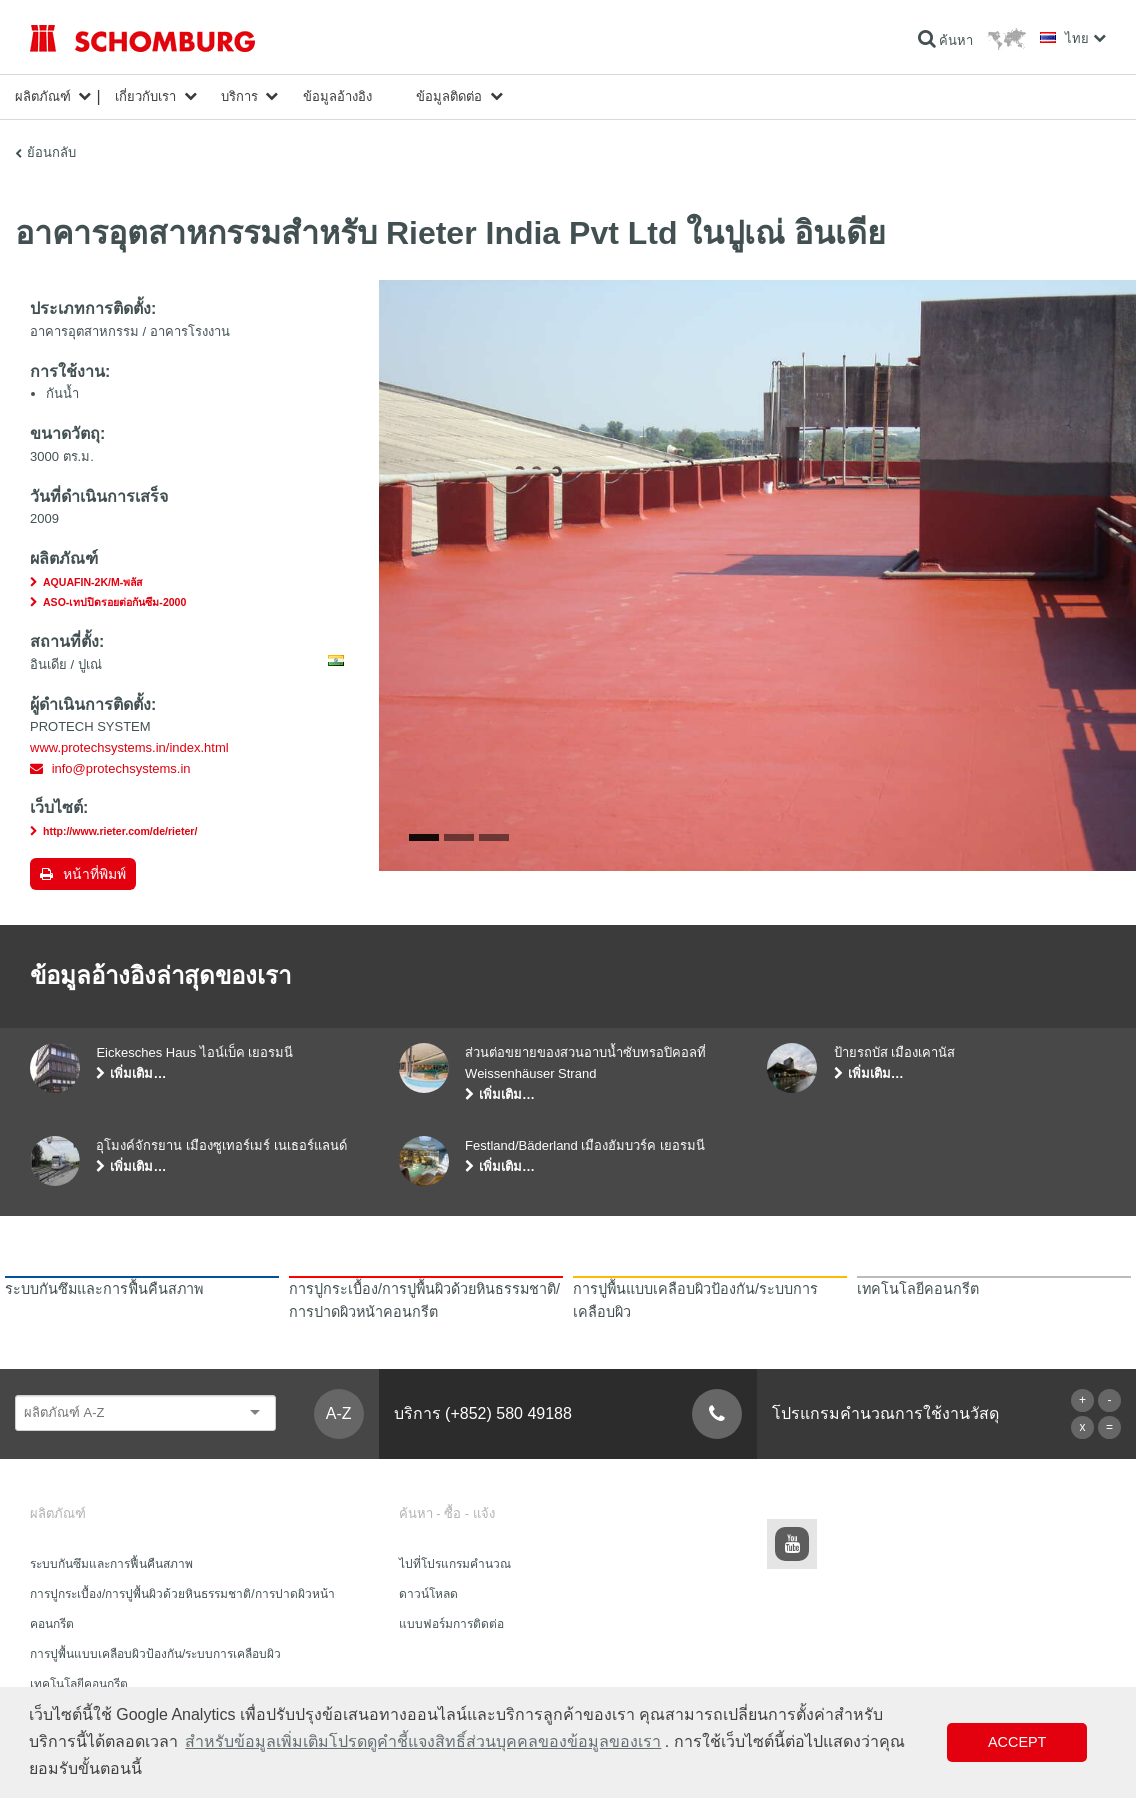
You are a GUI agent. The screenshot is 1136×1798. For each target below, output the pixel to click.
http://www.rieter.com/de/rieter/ (120, 831)
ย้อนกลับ (51, 152)
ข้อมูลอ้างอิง (337, 96)
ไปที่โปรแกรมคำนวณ (455, 1564)
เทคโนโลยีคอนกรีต (79, 1684)
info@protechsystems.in (121, 768)
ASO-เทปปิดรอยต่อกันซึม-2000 (114, 602)
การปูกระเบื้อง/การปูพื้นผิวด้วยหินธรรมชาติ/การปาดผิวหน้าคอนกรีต (182, 1609)
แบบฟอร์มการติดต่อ (451, 1624)
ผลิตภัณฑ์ (43, 96)
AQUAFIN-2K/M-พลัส (92, 582)
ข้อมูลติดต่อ (449, 96)
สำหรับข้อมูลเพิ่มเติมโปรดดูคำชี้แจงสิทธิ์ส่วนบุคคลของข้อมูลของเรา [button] (423, 1741)
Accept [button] (1017, 1742)
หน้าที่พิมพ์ (94, 874)
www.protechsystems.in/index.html (129, 747)
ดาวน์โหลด (428, 1594)
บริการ (239, 96)
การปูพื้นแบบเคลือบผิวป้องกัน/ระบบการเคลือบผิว (155, 1654)
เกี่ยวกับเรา (145, 96)
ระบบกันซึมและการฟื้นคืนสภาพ (111, 1564)
